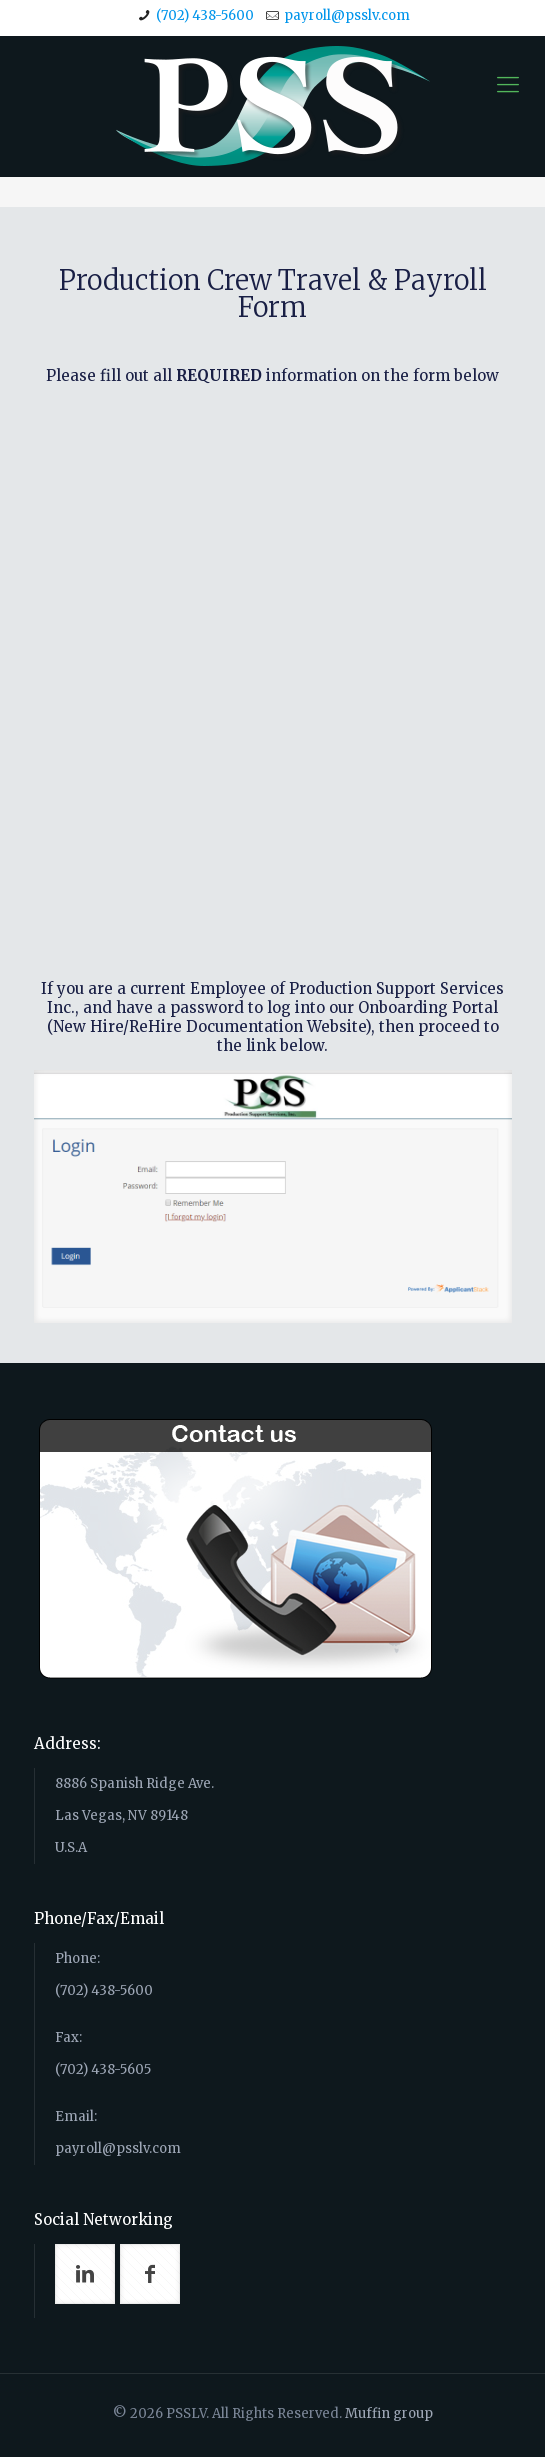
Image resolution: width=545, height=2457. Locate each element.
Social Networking (103, 2219)
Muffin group (389, 2413)
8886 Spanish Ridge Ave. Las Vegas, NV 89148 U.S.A (134, 1815)
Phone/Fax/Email (99, 1918)
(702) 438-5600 (205, 15)
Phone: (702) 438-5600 (283, 2057)
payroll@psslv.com (347, 15)
